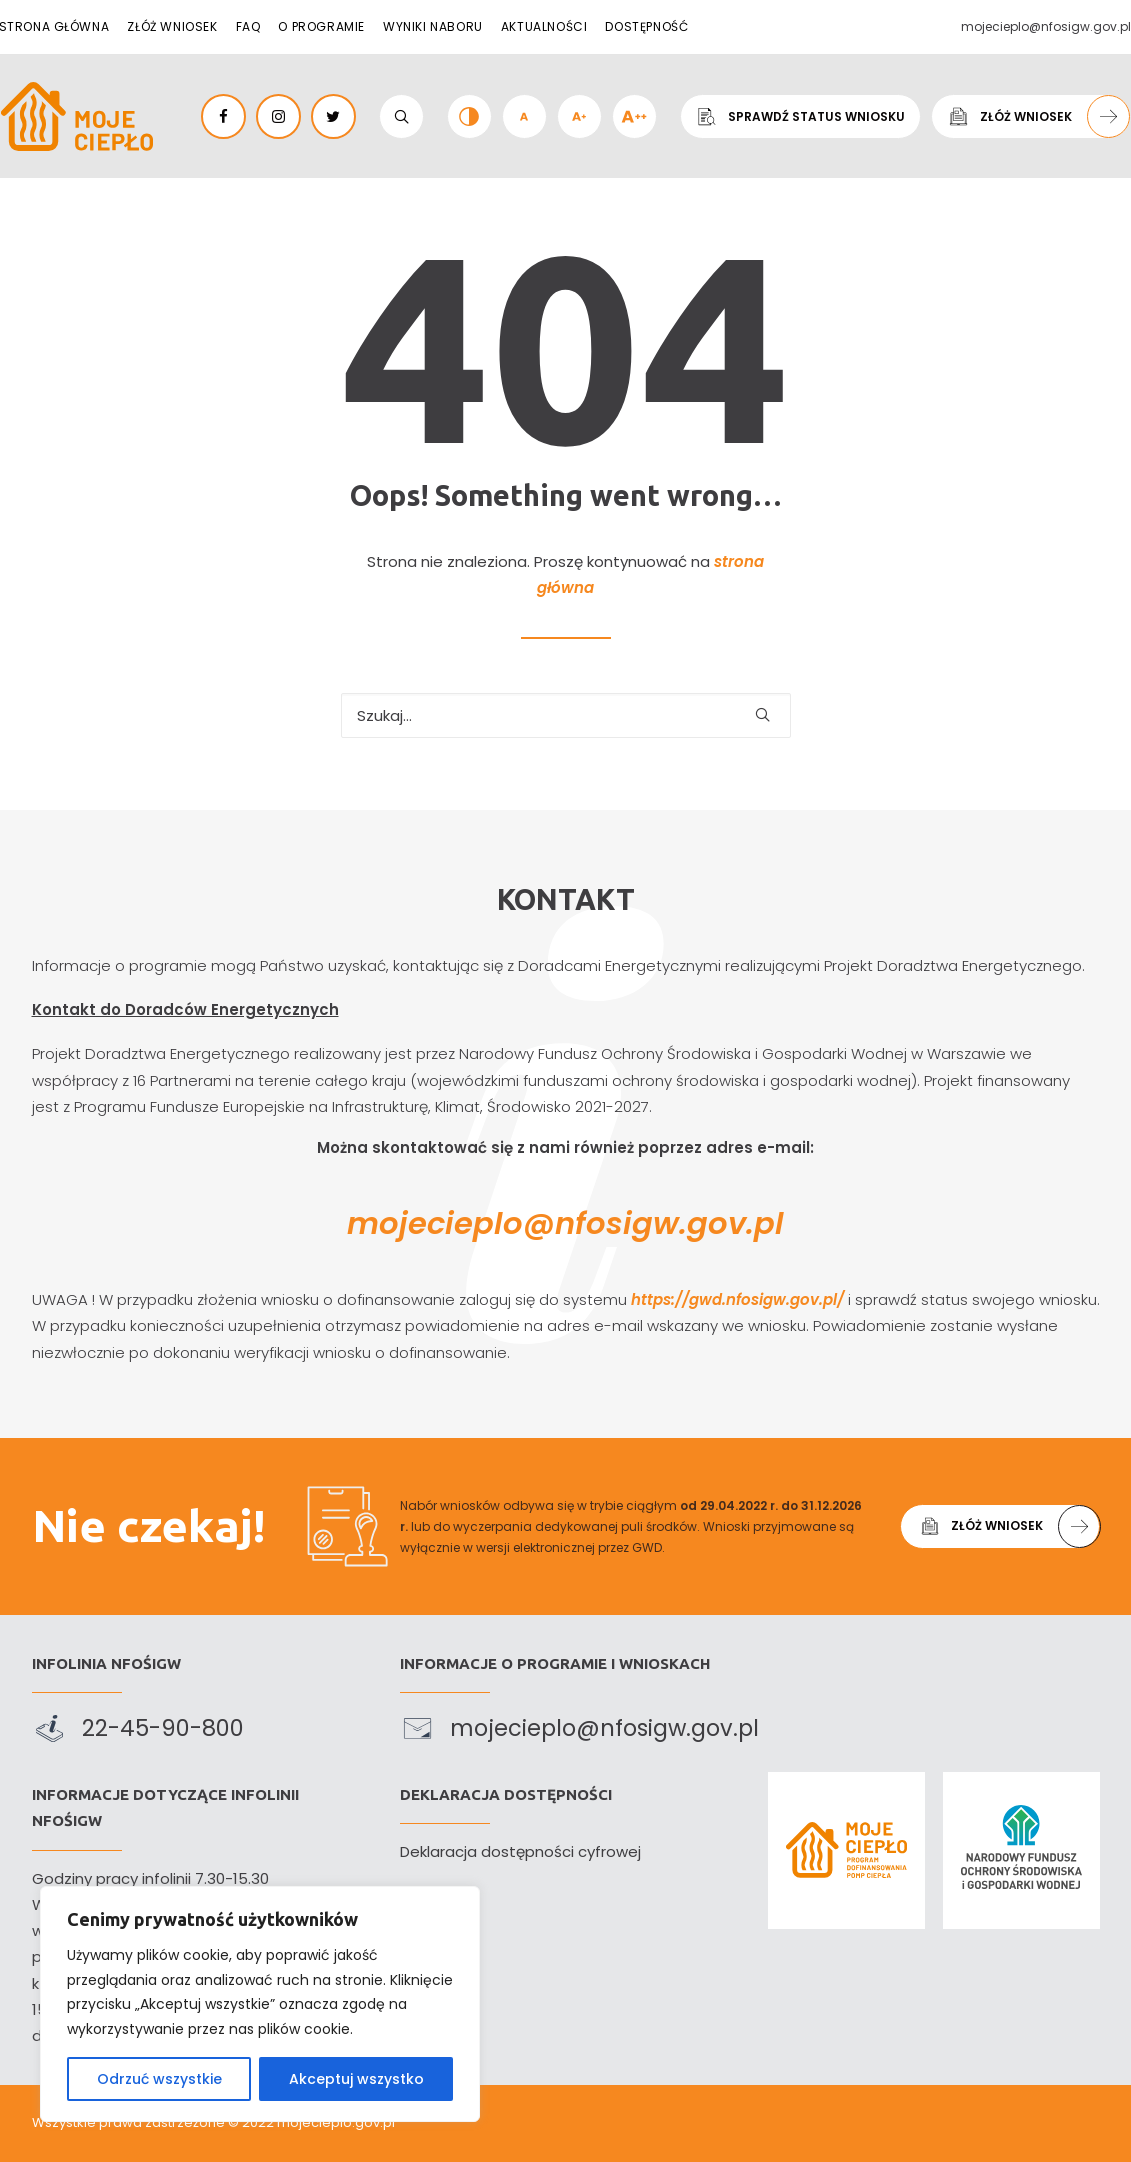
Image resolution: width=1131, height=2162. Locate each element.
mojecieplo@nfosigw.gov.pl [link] (565, 1224)
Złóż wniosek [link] (1038, 116)
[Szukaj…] (566, 715)
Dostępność (646, 26)
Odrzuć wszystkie (159, 2079)
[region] (260, 2004)
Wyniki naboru (433, 26)
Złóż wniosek (172, 26)
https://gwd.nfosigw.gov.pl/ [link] (766, 1299)
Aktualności (544, 26)
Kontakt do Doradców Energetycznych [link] (155, 1009)
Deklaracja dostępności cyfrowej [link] (520, 1851)
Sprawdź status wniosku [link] (800, 116)
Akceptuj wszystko (356, 2079)
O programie (321, 26)
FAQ (248, 26)
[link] (77, 116)
